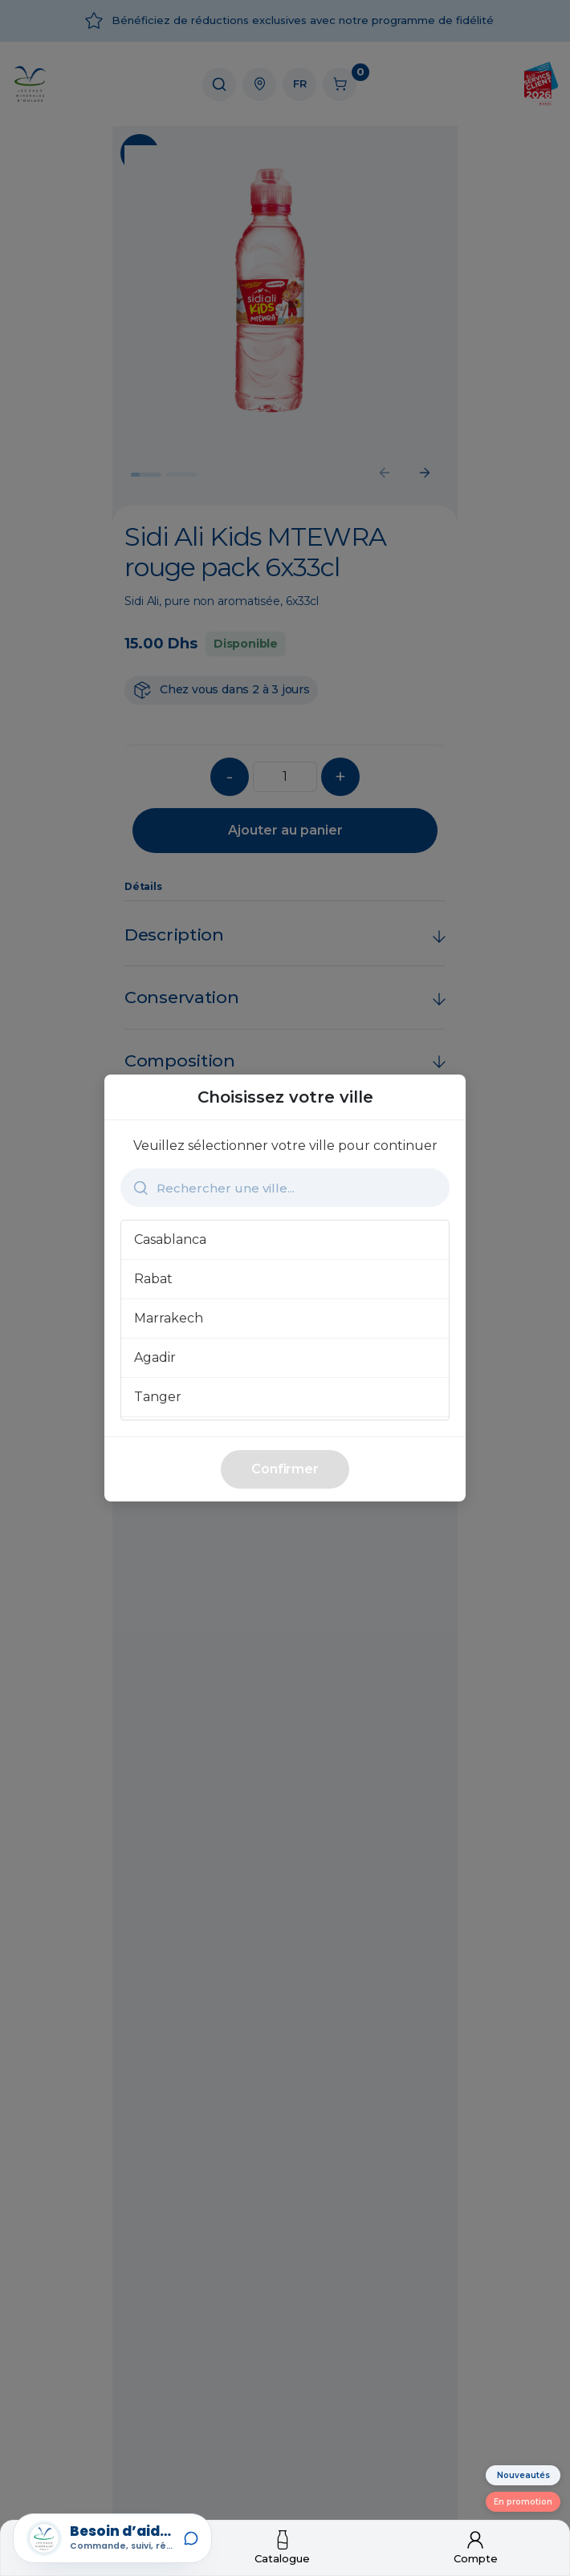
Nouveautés (523, 2475)
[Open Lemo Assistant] (112, 2538)
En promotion (523, 2502)
